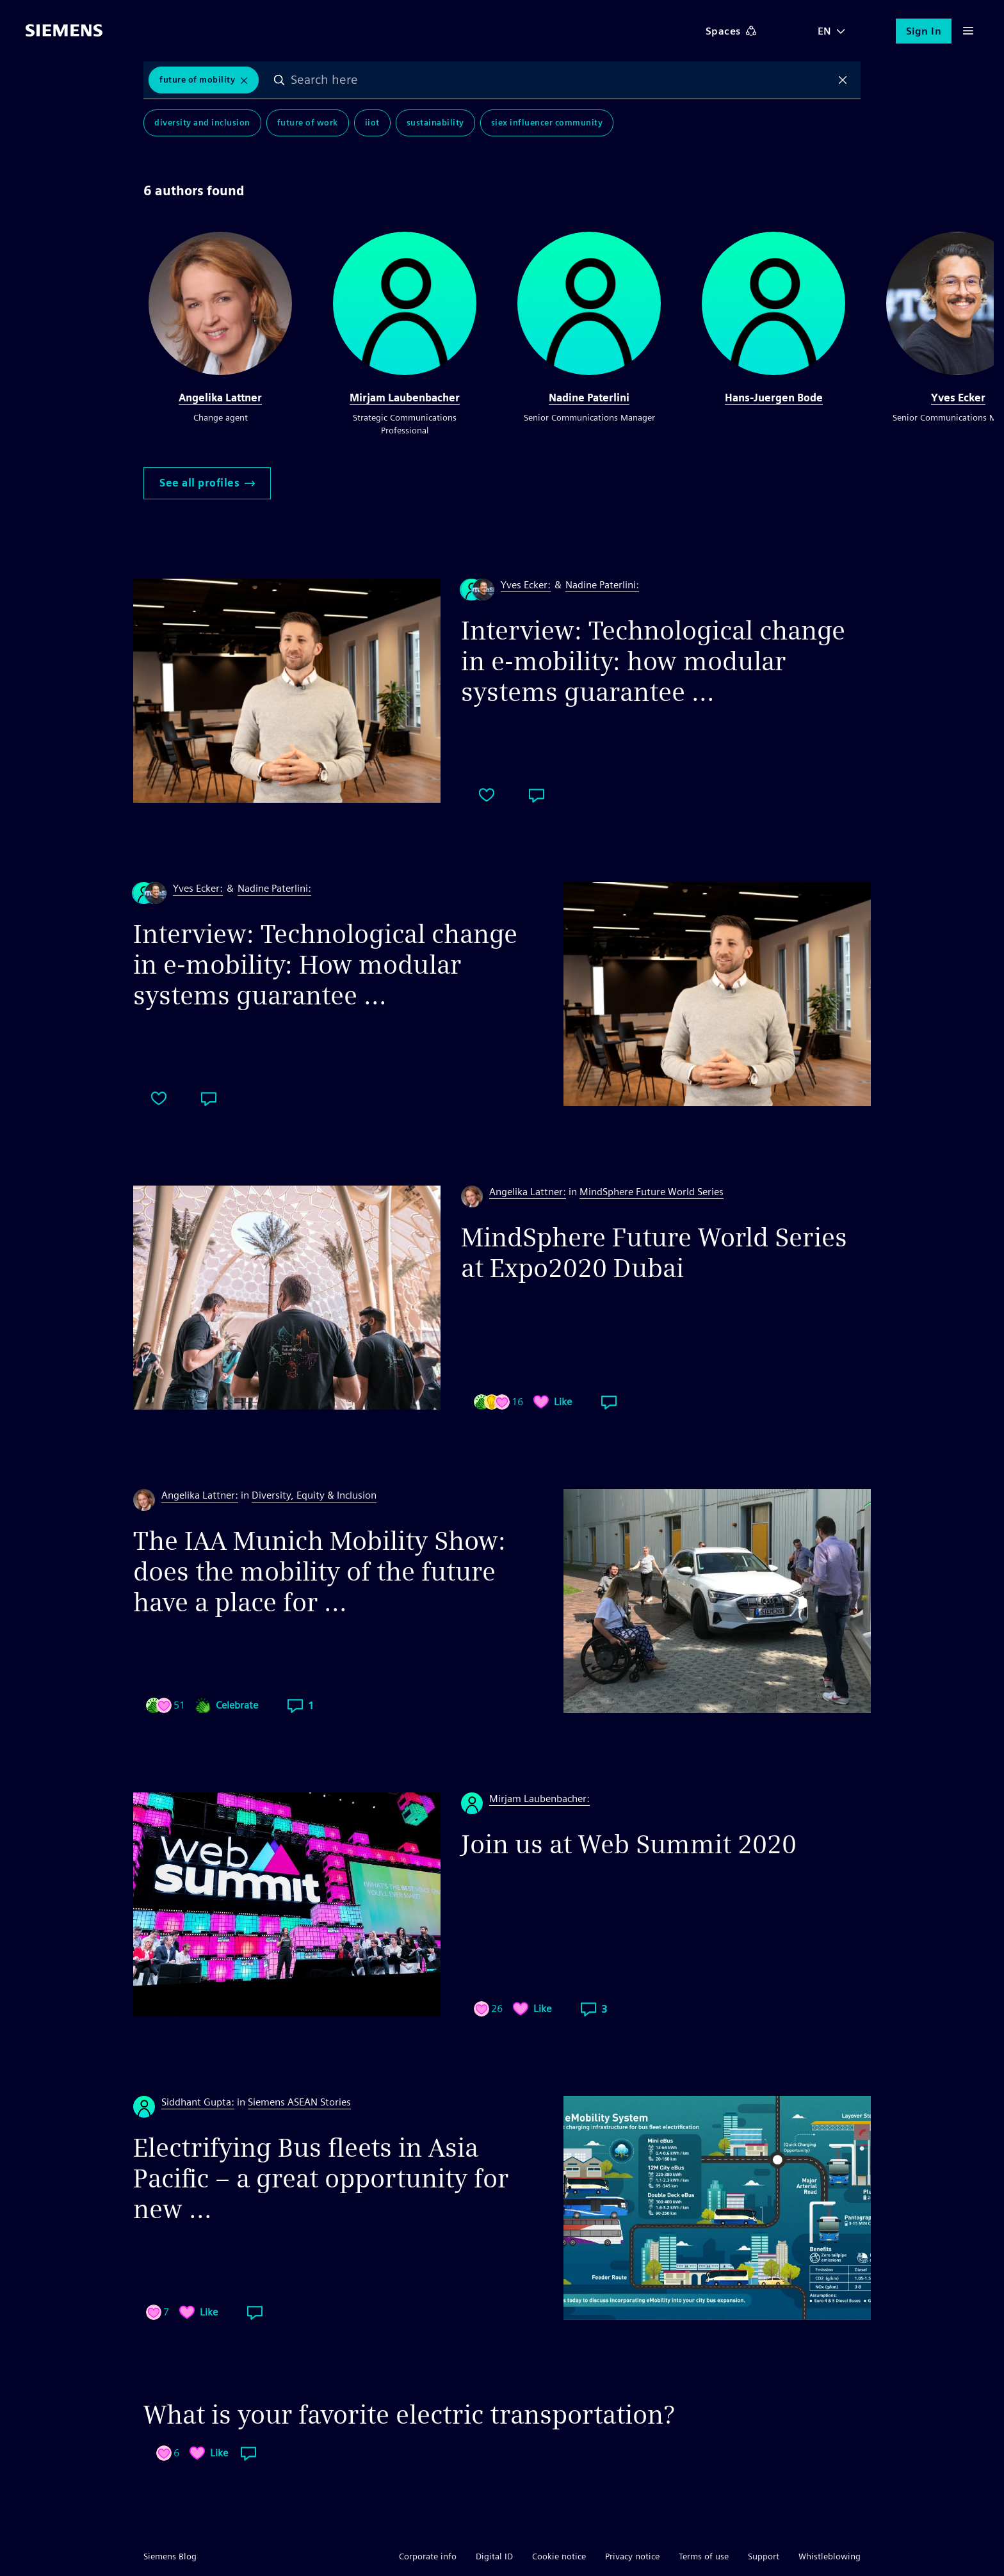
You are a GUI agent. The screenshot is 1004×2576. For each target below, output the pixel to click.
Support (763, 2556)
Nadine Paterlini (589, 398)
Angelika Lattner (220, 398)
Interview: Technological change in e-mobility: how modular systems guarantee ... (653, 661)
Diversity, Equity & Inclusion (314, 1495)
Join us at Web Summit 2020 (629, 1844)
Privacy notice (632, 2556)
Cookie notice (559, 2556)
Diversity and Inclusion (202, 122)
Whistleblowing (829, 2556)
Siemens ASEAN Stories (299, 2102)
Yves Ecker (958, 398)
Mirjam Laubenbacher (405, 398)
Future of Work (307, 122)
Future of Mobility (197, 80)
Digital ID (494, 2556)
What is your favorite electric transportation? (408, 2414)
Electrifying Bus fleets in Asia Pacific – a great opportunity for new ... (320, 2178)
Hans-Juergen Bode (774, 398)
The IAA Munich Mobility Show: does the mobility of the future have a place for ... (319, 1571)
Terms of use (704, 2556)
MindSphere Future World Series (651, 1192)
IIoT (372, 122)
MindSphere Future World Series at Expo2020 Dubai (654, 1253)
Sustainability (435, 122)
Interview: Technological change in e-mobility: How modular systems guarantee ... (325, 965)
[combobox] (560, 80)
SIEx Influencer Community (547, 122)
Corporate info (428, 2556)
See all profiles (207, 483)
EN (825, 31)
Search (279, 80)
